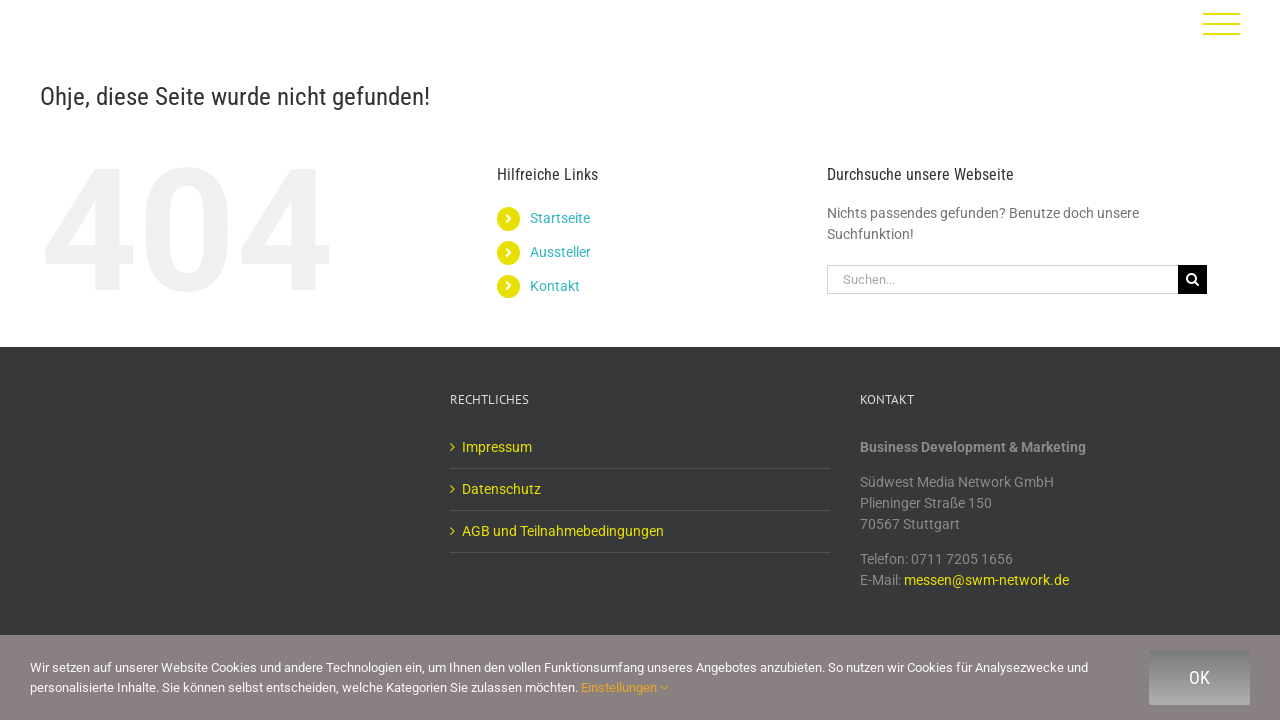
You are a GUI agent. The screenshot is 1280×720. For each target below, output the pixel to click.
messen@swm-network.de (986, 580)
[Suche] (1192, 279)
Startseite (560, 218)
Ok (1199, 677)
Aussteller (560, 252)
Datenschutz (501, 489)
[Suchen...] (1002, 279)
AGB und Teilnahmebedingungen (563, 531)
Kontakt (555, 286)
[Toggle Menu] (1221, 24)
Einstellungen (624, 687)
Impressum (497, 447)
